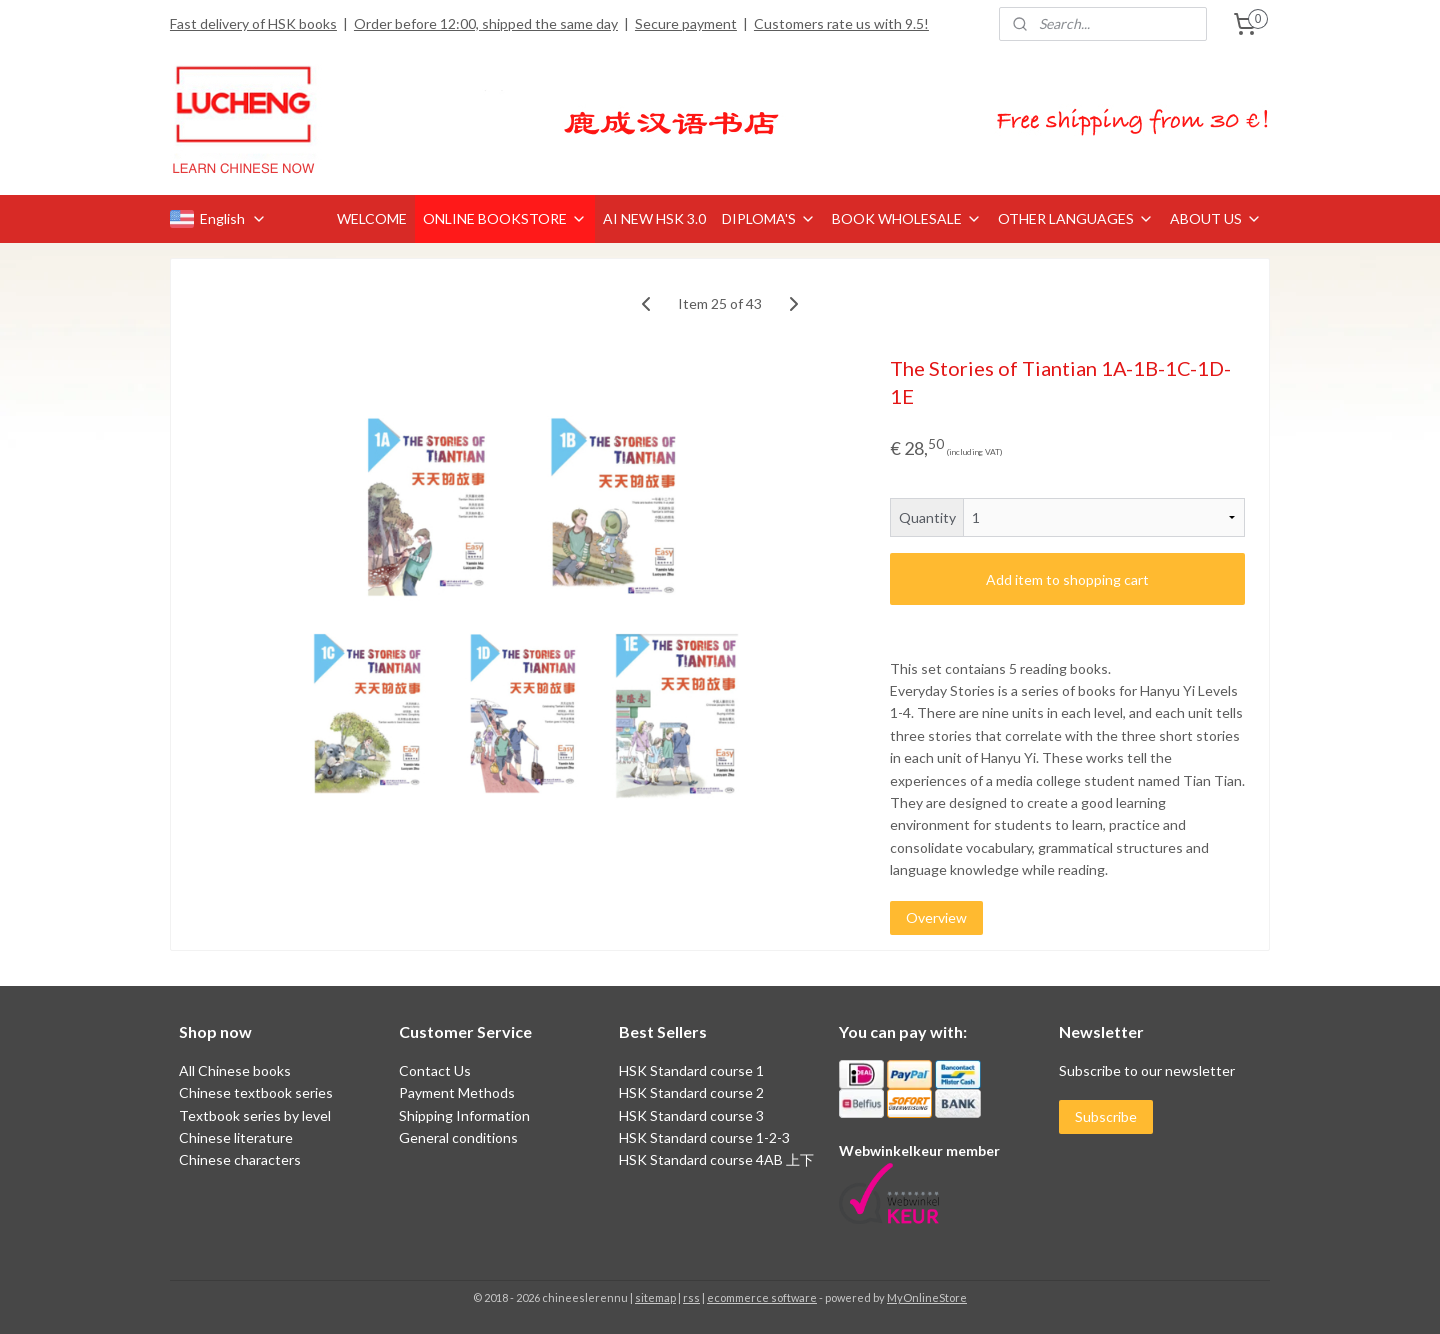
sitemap (655, 1297)
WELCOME (372, 218)
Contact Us (435, 1070)
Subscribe (1106, 1116)
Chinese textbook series (256, 1092)
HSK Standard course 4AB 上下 (716, 1159)
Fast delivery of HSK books (253, 23)
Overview (936, 917)
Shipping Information (464, 1115)
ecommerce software (762, 1297)
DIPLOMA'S (769, 218)
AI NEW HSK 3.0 (654, 218)
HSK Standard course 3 (691, 1115)
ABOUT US (1216, 218)
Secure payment (686, 23)
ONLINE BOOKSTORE (505, 218)
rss (691, 1297)
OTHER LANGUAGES (1076, 218)
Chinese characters (240, 1159)
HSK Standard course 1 (693, 1070)
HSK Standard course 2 (693, 1092)
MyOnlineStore (927, 1297)
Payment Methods (457, 1092)
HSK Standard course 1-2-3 (704, 1137)
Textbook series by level (255, 1115)
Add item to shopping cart (1067, 579)
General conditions (458, 1137)
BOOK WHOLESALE (907, 218)
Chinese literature (236, 1137)
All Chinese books (235, 1070)
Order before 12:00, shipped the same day (486, 23)
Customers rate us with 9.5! (841, 23)
